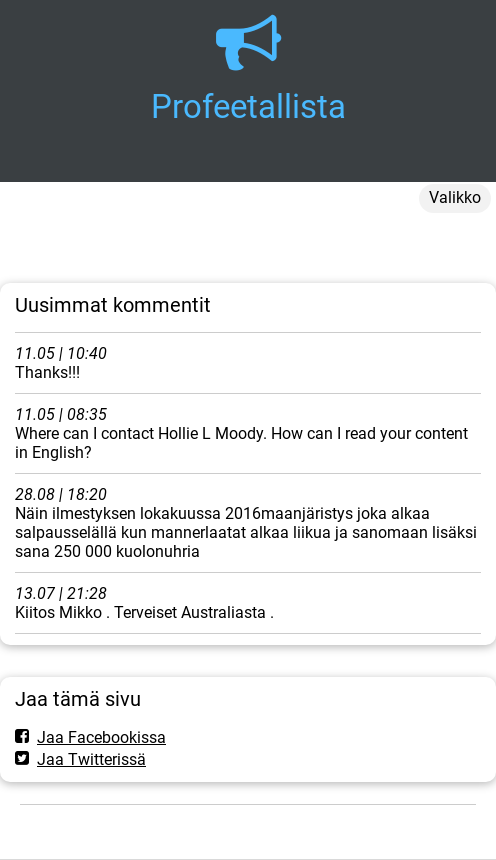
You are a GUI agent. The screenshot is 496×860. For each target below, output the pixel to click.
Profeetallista (248, 106)
